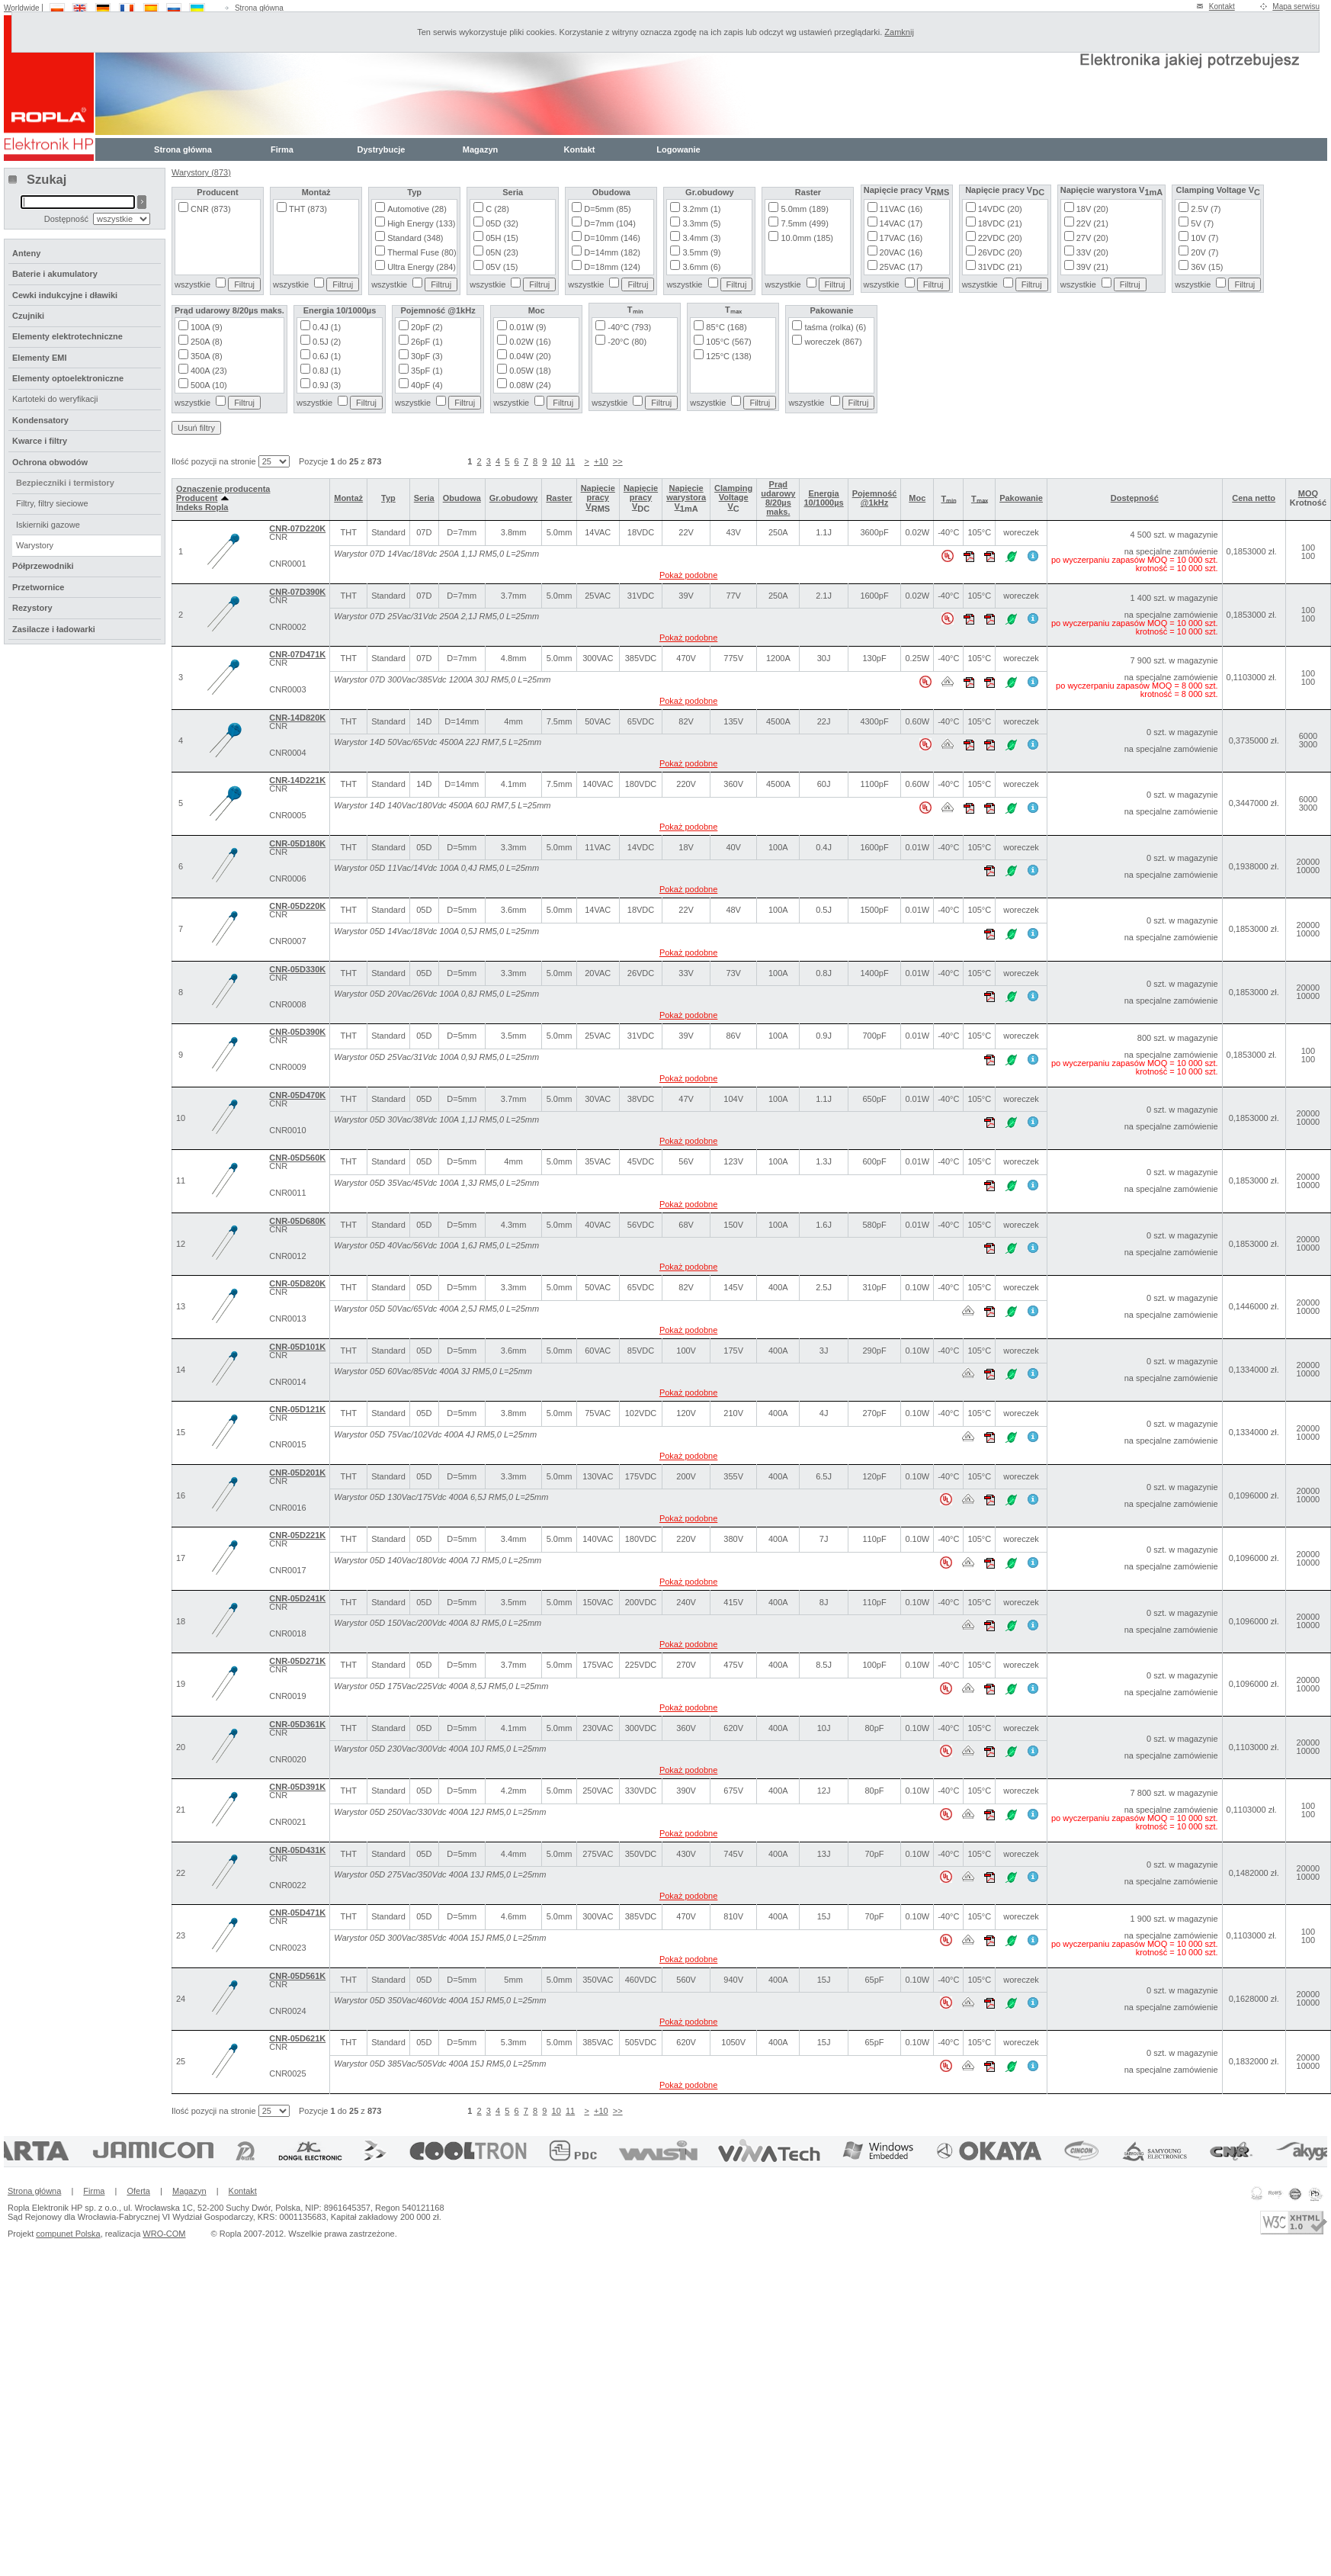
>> (618, 461)
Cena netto (1253, 498)
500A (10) (209, 385)
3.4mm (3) (701, 238)
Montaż (348, 498)
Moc (917, 498)
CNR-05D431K (297, 1850)
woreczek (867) (832, 341)
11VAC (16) (901, 209)
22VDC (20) (1000, 238)
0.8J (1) (327, 370)
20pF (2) (427, 327)
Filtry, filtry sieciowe (52, 503)
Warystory (34, 545)
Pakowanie (1021, 498)
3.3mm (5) (701, 223)
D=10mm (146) (612, 238)
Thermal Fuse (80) (421, 252)
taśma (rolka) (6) (835, 327)
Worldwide (22, 8)
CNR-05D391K (297, 1786)
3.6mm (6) (701, 266)
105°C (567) (728, 341)
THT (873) (308, 209)
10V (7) (1204, 238)
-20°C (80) (627, 341)
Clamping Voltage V (733, 497)
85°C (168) (726, 327)
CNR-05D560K (297, 1157)
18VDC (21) (1000, 223)
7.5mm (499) (804, 223)
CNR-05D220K (297, 906)
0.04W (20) (529, 356)
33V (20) (1092, 252)
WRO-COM (164, 2233)
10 (556, 461)
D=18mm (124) (612, 266)
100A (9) (207, 327)
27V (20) (1092, 238)
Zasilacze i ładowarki (53, 629)
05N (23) (502, 252)
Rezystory (32, 607)
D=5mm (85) (607, 209)
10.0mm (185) (806, 238)
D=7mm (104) (610, 223)
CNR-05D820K (297, 1283)
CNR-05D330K (297, 969)
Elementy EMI (39, 357)
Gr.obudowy (513, 498)
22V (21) (1092, 223)
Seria (424, 498)
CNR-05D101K (297, 1346)
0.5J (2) (327, 341)
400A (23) (209, 370)
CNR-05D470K (297, 1095)
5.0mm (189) (804, 209)
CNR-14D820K (297, 717)
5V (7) (1202, 223)
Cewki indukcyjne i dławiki (64, 295)
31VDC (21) (1000, 266)
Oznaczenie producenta (223, 488)
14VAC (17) (901, 223)
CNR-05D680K (297, 1220)
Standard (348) (415, 238)
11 (570, 461)
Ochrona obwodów (50, 462)
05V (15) (502, 266)
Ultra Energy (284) (421, 266)
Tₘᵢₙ (948, 498)
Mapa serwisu (1296, 6)
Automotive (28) (417, 209)
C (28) (497, 209)
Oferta (138, 2190)
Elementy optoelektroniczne (67, 378)
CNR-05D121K (297, 1409)
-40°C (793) (629, 327)
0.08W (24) (529, 385)
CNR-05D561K (297, 1975)
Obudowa (462, 498)
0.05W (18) (529, 370)
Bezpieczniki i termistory (65, 482)
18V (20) (1092, 209)
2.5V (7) (1205, 209)
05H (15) (502, 238)
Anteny (26, 253)
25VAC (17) (901, 266)
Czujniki (28, 315)
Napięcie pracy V (598, 497)
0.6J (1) (327, 356)
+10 (601, 461)
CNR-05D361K (297, 1724)
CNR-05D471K (297, 1912)
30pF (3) (427, 356)
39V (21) (1092, 266)
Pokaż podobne (688, 575)
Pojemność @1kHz (874, 498)
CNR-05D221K (297, 1535)
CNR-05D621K (297, 2038)
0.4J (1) (327, 327)
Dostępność (1135, 498)
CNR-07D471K (297, 654)
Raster (559, 498)
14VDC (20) (1000, 209)
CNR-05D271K (297, 1660)
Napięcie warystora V (686, 497)
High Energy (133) (421, 223)
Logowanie (678, 149)
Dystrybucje (382, 149)
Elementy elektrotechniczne (67, 336)
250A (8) (207, 341)
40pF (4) (427, 385)
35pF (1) (427, 370)
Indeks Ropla (202, 507)
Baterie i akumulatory (55, 273)
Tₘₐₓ (979, 498)
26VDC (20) (1000, 252)
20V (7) (1204, 252)
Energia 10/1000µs (823, 498)
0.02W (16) (529, 341)
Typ (388, 498)
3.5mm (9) (701, 252)
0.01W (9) (527, 327)
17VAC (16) (901, 238)
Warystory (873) (201, 172)
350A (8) (207, 356)
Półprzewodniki (43, 565)
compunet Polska (68, 2233)
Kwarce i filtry (39, 440)
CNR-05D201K (297, 1472)
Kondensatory (40, 420)
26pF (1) (427, 341)
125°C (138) (728, 356)
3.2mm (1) (701, 209)
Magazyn (480, 149)
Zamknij (899, 32)
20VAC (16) (901, 252)
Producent (202, 498)
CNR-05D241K (297, 1598)
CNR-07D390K (297, 591)
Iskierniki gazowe (48, 524)
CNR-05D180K (297, 843)
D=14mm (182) (612, 252)
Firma (282, 149)
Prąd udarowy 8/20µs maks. (778, 498)
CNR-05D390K (297, 1031)
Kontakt (1222, 6)
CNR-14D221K (297, 780)
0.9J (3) (327, 385)
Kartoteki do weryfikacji (55, 398)
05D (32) (502, 223)
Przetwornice (38, 587)
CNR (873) (211, 209)
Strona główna (259, 8)
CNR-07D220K (297, 528)
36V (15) (1207, 266)
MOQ (1308, 493)
